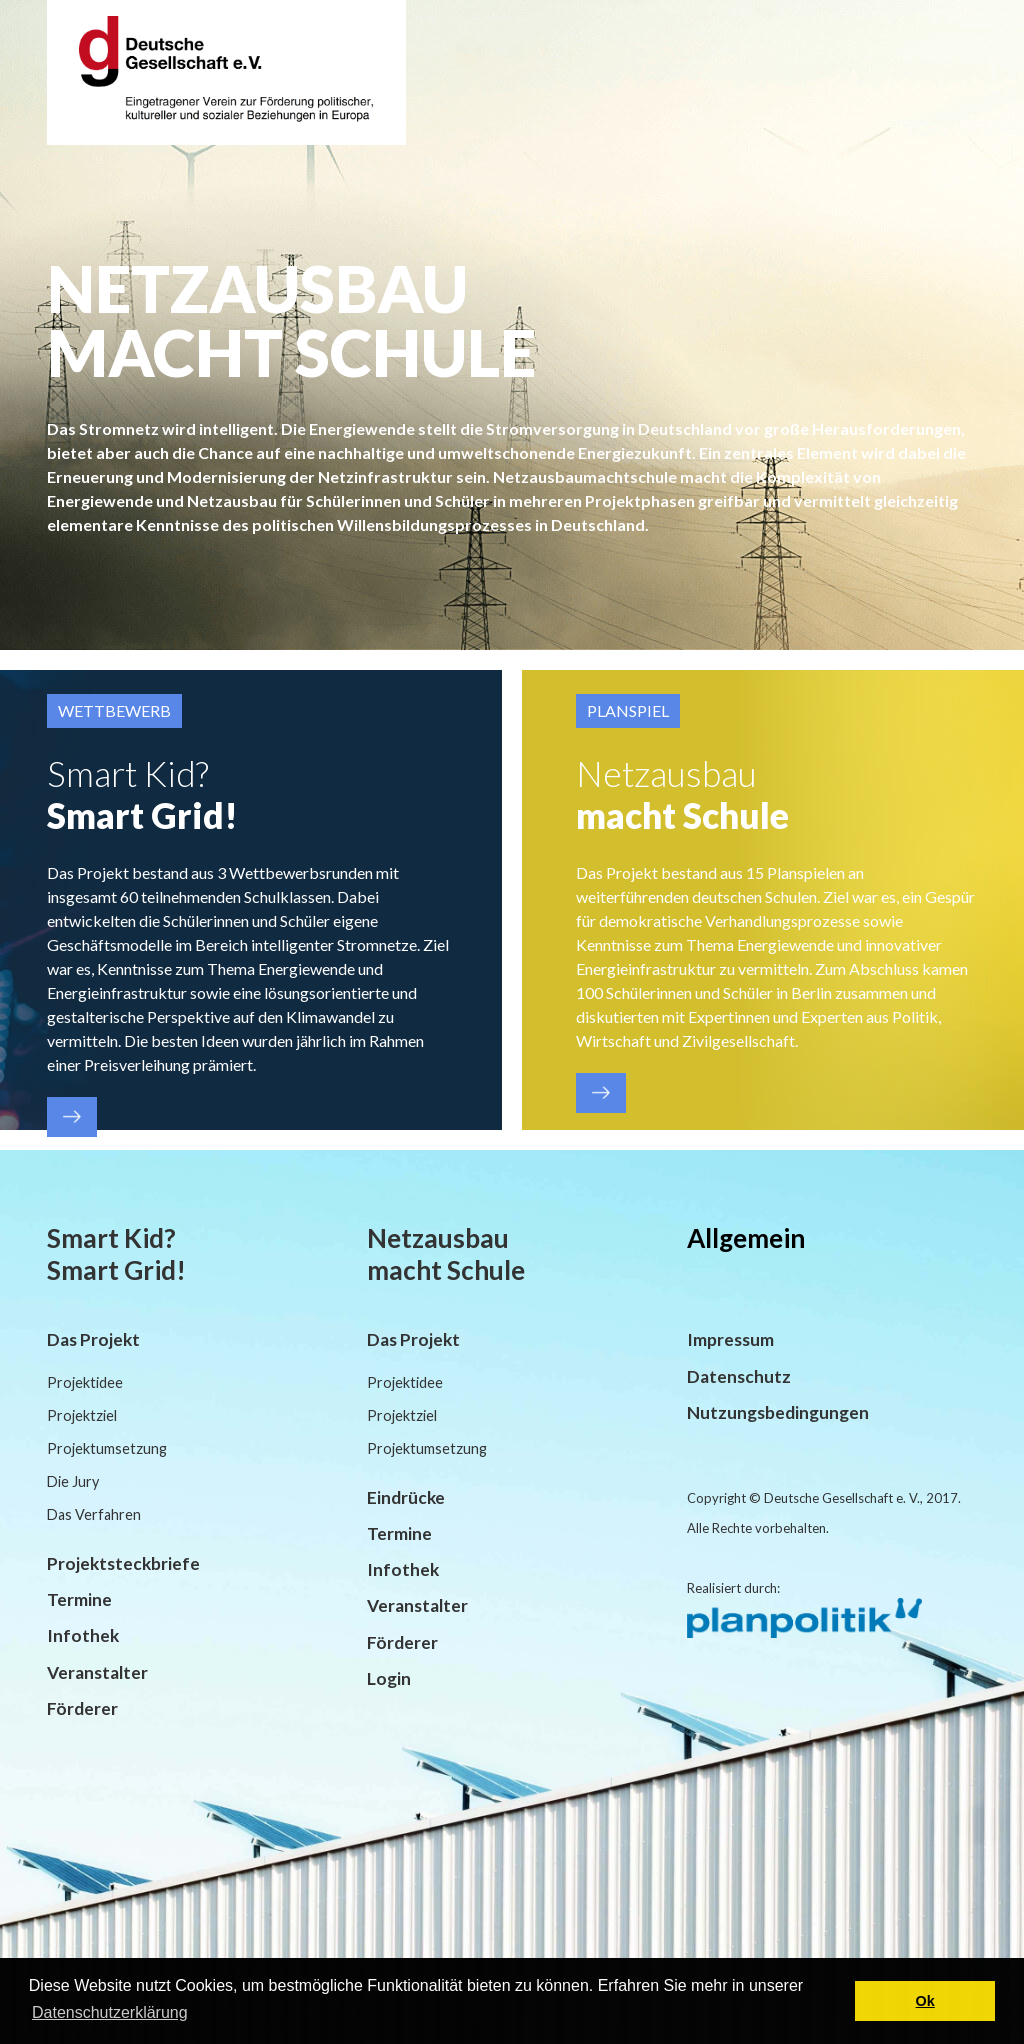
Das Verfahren (94, 1514)
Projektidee (85, 1382)
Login (389, 1678)
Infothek (83, 1635)
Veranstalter (97, 1672)
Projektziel (82, 1415)
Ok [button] (925, 2001)
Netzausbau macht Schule (446, 1254)
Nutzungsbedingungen (778, 1412)
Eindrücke (406, 1497)
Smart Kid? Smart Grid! (116, 1254)
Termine (79, 1599)
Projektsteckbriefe (123, 1563)
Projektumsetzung (107, 1448)
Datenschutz (739, 1376)
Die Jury (73, 1481)
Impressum (730, 1339)
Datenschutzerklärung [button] (110, 2012)
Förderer (82, 1708)
